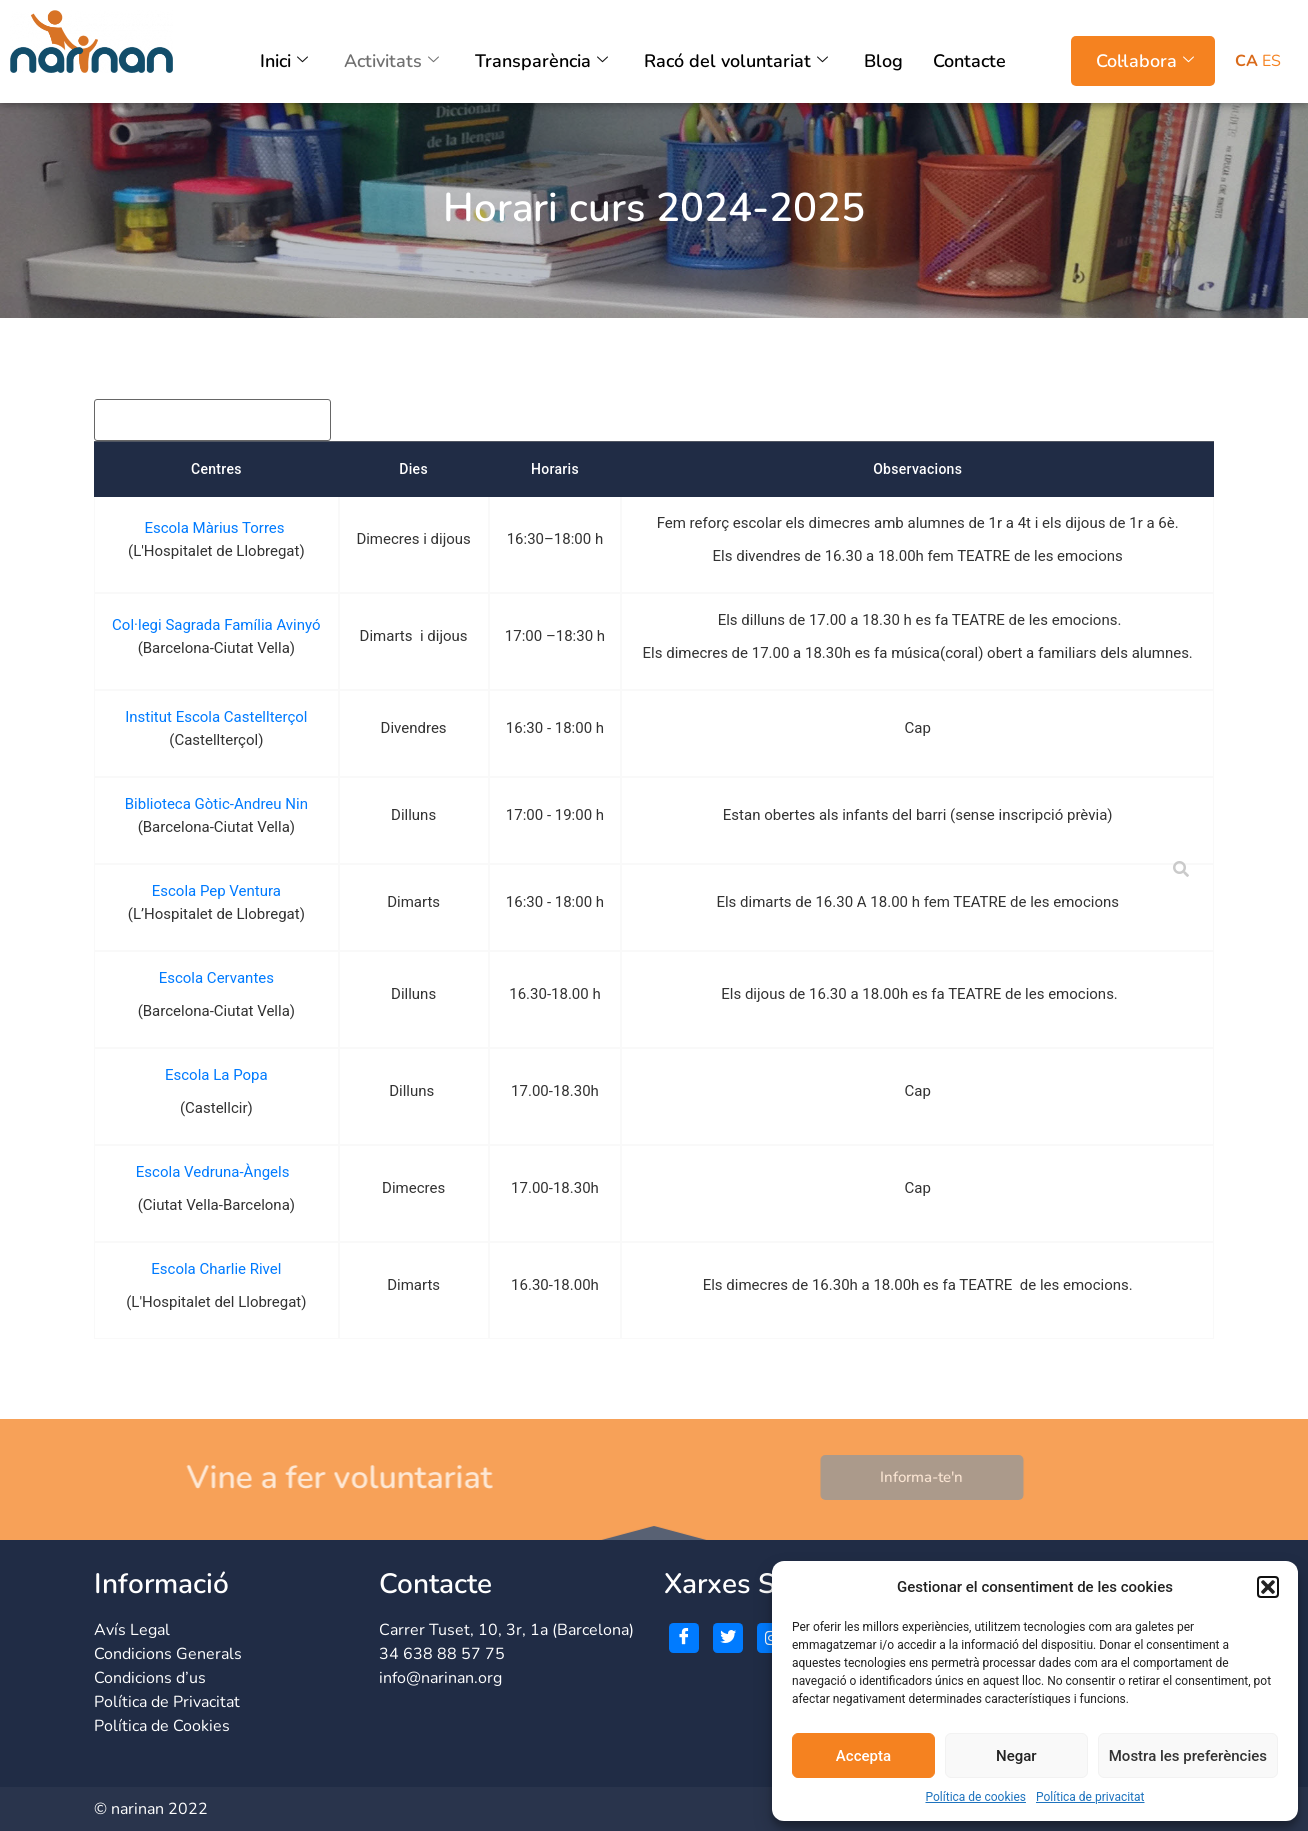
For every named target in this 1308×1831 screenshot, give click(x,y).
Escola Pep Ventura (216, 891)
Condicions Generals (168, 1654)
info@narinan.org (440, 1678)
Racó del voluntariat (736, 61)
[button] (1268, 1587)
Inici (284, 61)
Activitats (391, 61)
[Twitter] (728, 1638)
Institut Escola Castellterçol (216, 717)
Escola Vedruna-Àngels (216, 1172)
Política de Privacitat (167, 1702)
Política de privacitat (1090, 1797)
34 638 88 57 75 (442, 1654)
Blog (883, 61)
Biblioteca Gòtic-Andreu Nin (216, 804)
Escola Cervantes (216, 978)
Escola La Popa (216, 1075)
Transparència (541, 61)
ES (1271, 61)
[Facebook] (684, 1638)
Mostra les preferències (1188, 1756)
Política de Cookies (162, 1726)
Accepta (863, 1756)
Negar (1016, 1756)
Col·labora (1145, 61)
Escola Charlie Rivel (216, 1269)
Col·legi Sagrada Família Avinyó (216, 625)
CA (1246, 61)
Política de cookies (975, 1797)
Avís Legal (132, 1630)
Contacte (969, 61)
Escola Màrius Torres (216, 528)
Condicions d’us (150, 1678)
